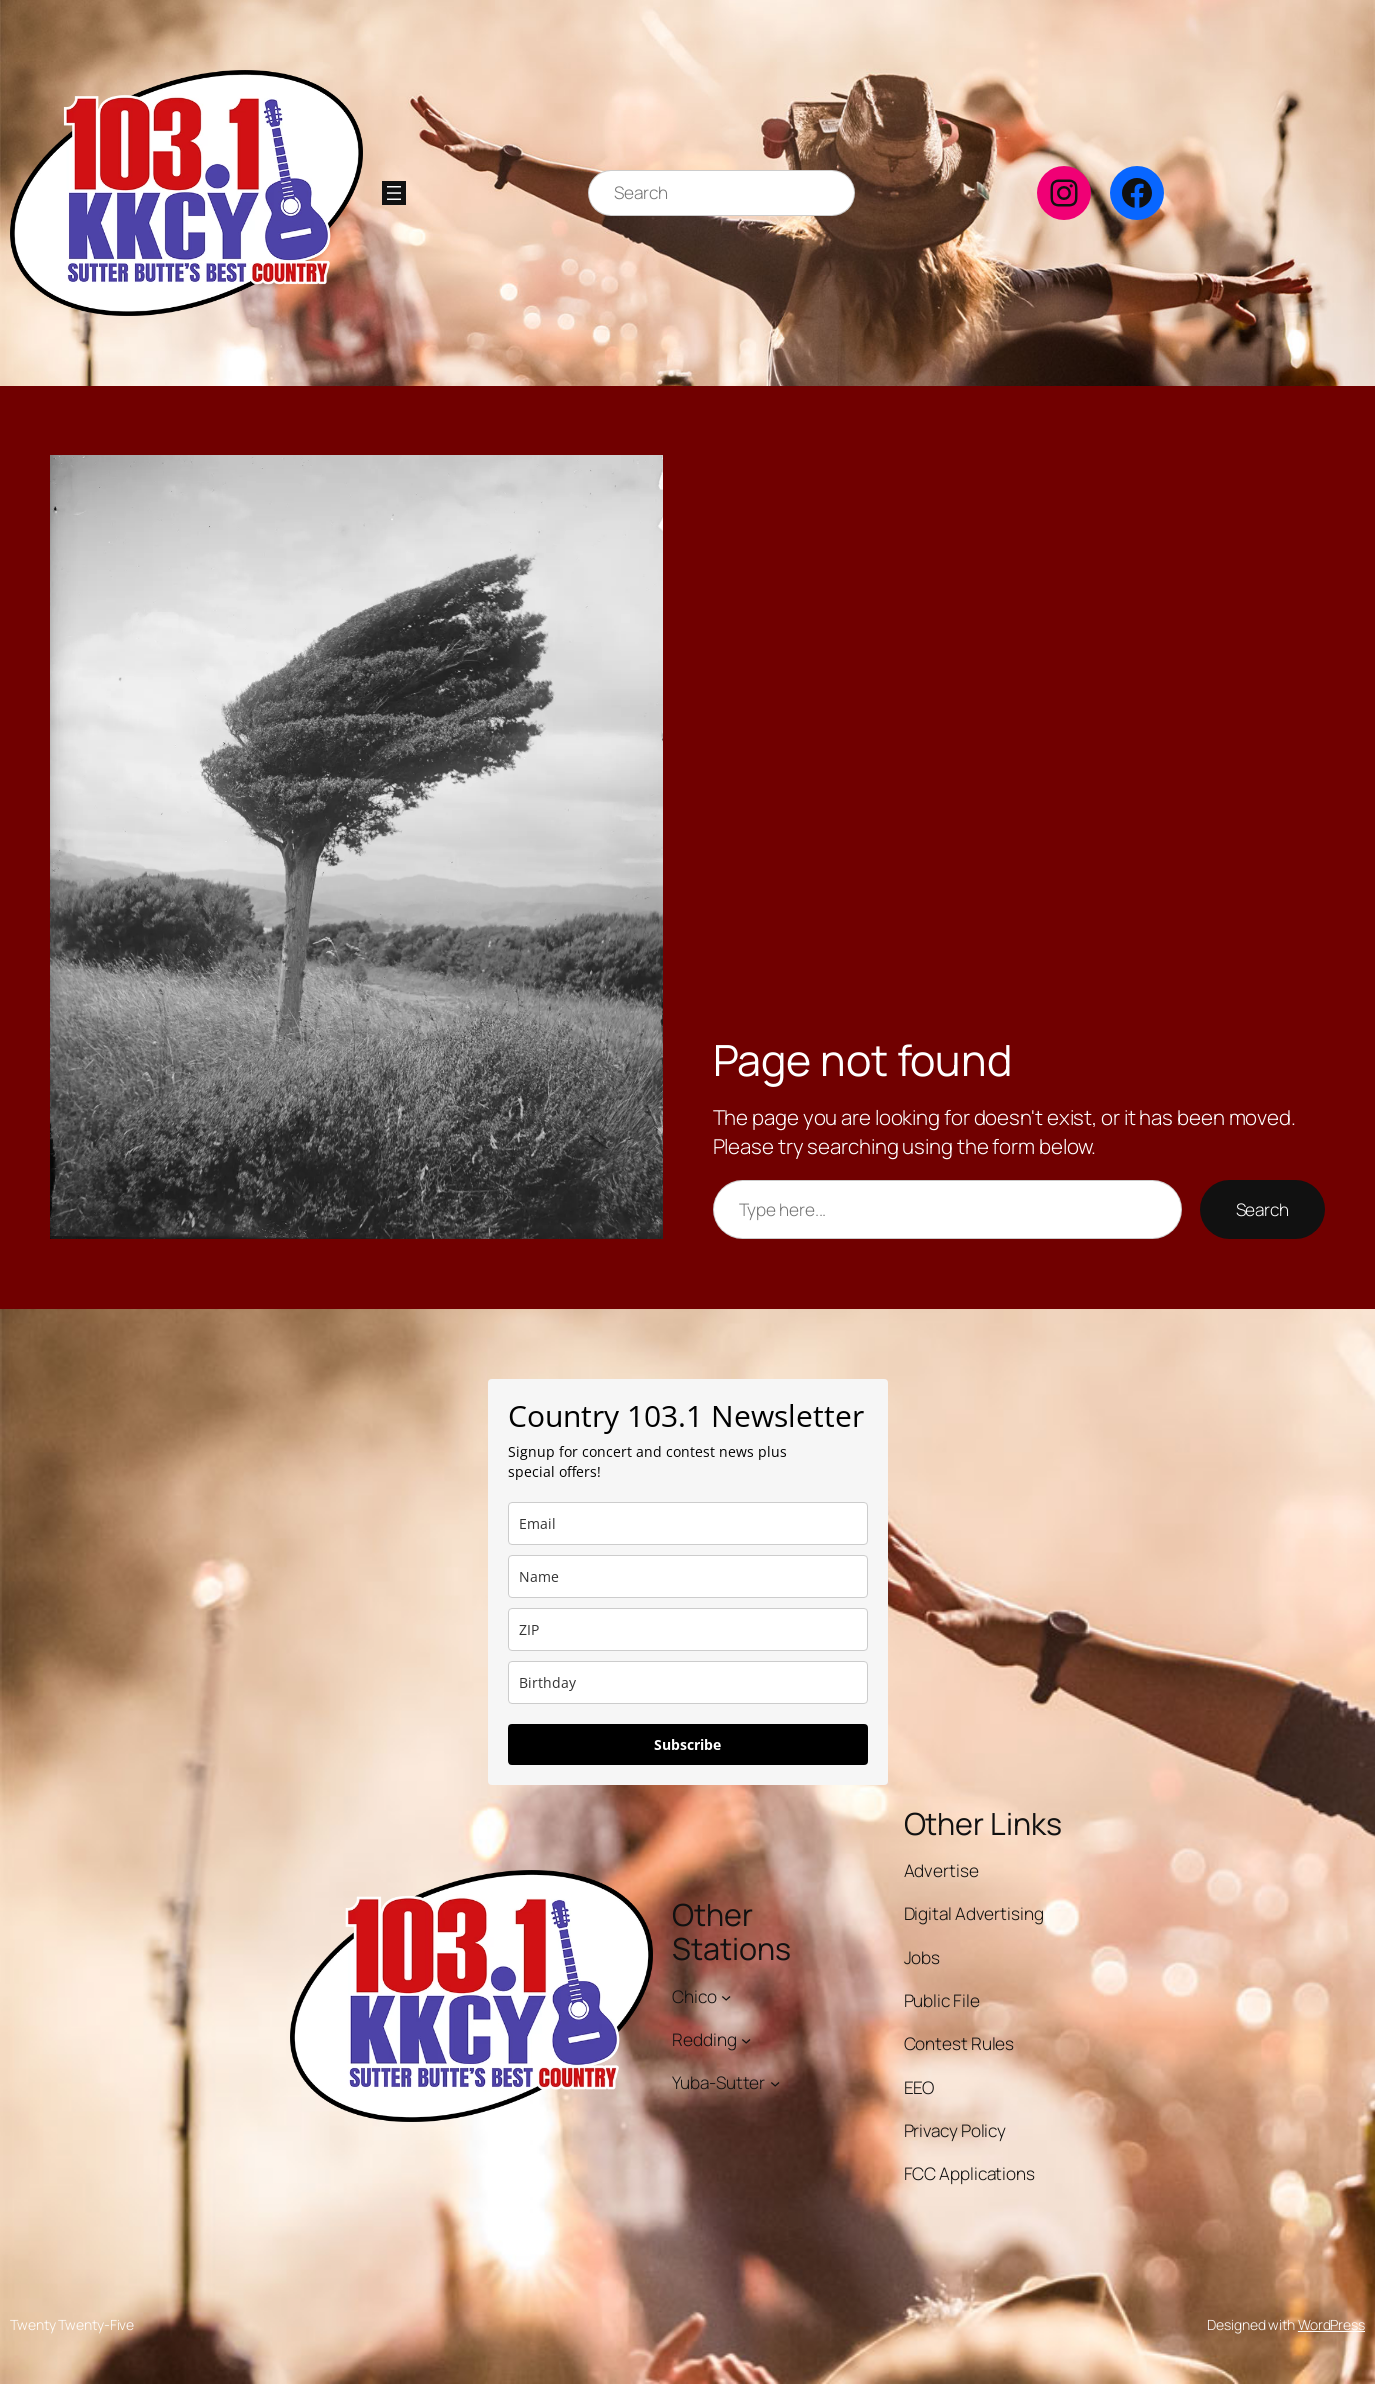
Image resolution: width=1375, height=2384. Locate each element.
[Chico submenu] (726, 1996)
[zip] (688, 1629)
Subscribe (687, 1744)
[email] (688, 1523)
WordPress (1331, 2324)
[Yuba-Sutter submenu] (775, 2083)
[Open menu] (394, 193)
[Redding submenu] (746, 2040)
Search (1262, 1209)
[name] (688, 1576)
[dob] (688, 1682)
